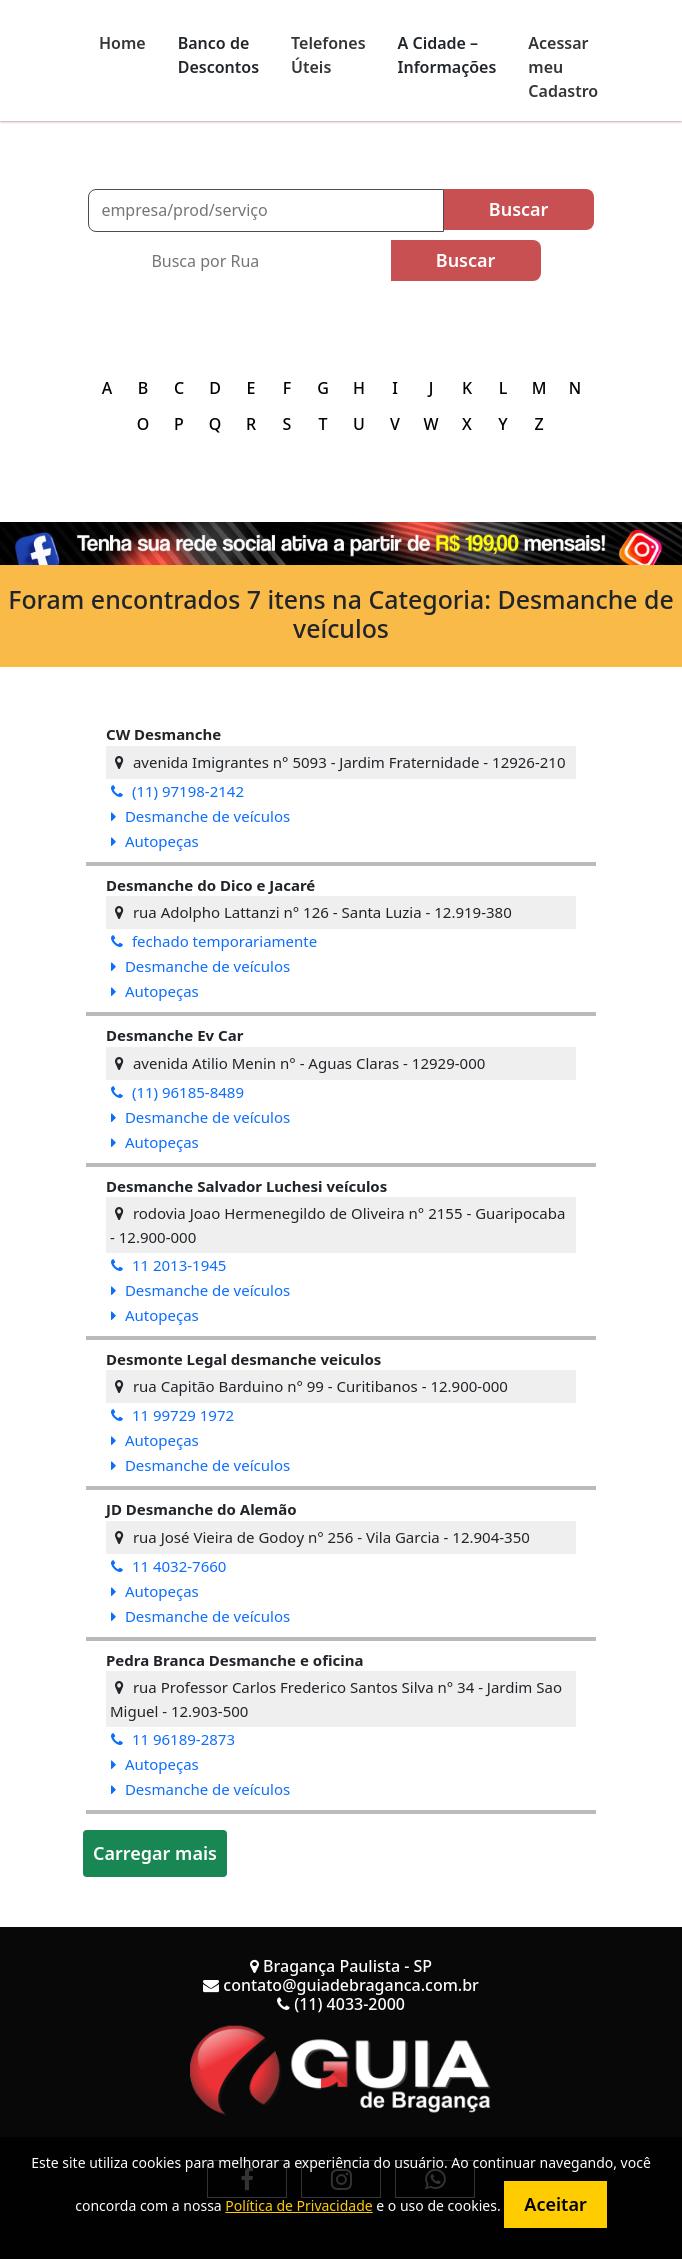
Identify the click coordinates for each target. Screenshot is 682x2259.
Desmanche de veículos (200, 816)
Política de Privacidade (298, 2205)
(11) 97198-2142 (177, 791)
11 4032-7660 (168, 1566)
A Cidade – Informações (447, 55)
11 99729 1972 (172, 1415)
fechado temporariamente (214, 941)
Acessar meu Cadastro (563, 67)
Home (122, 43)
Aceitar (555, 2204)
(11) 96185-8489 (177, 1092)
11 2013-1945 (168, 1265)
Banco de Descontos (218, 55)
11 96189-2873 (173, 1739)
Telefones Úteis (328, 55)
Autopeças (155, 841)
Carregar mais (155, 1853)
